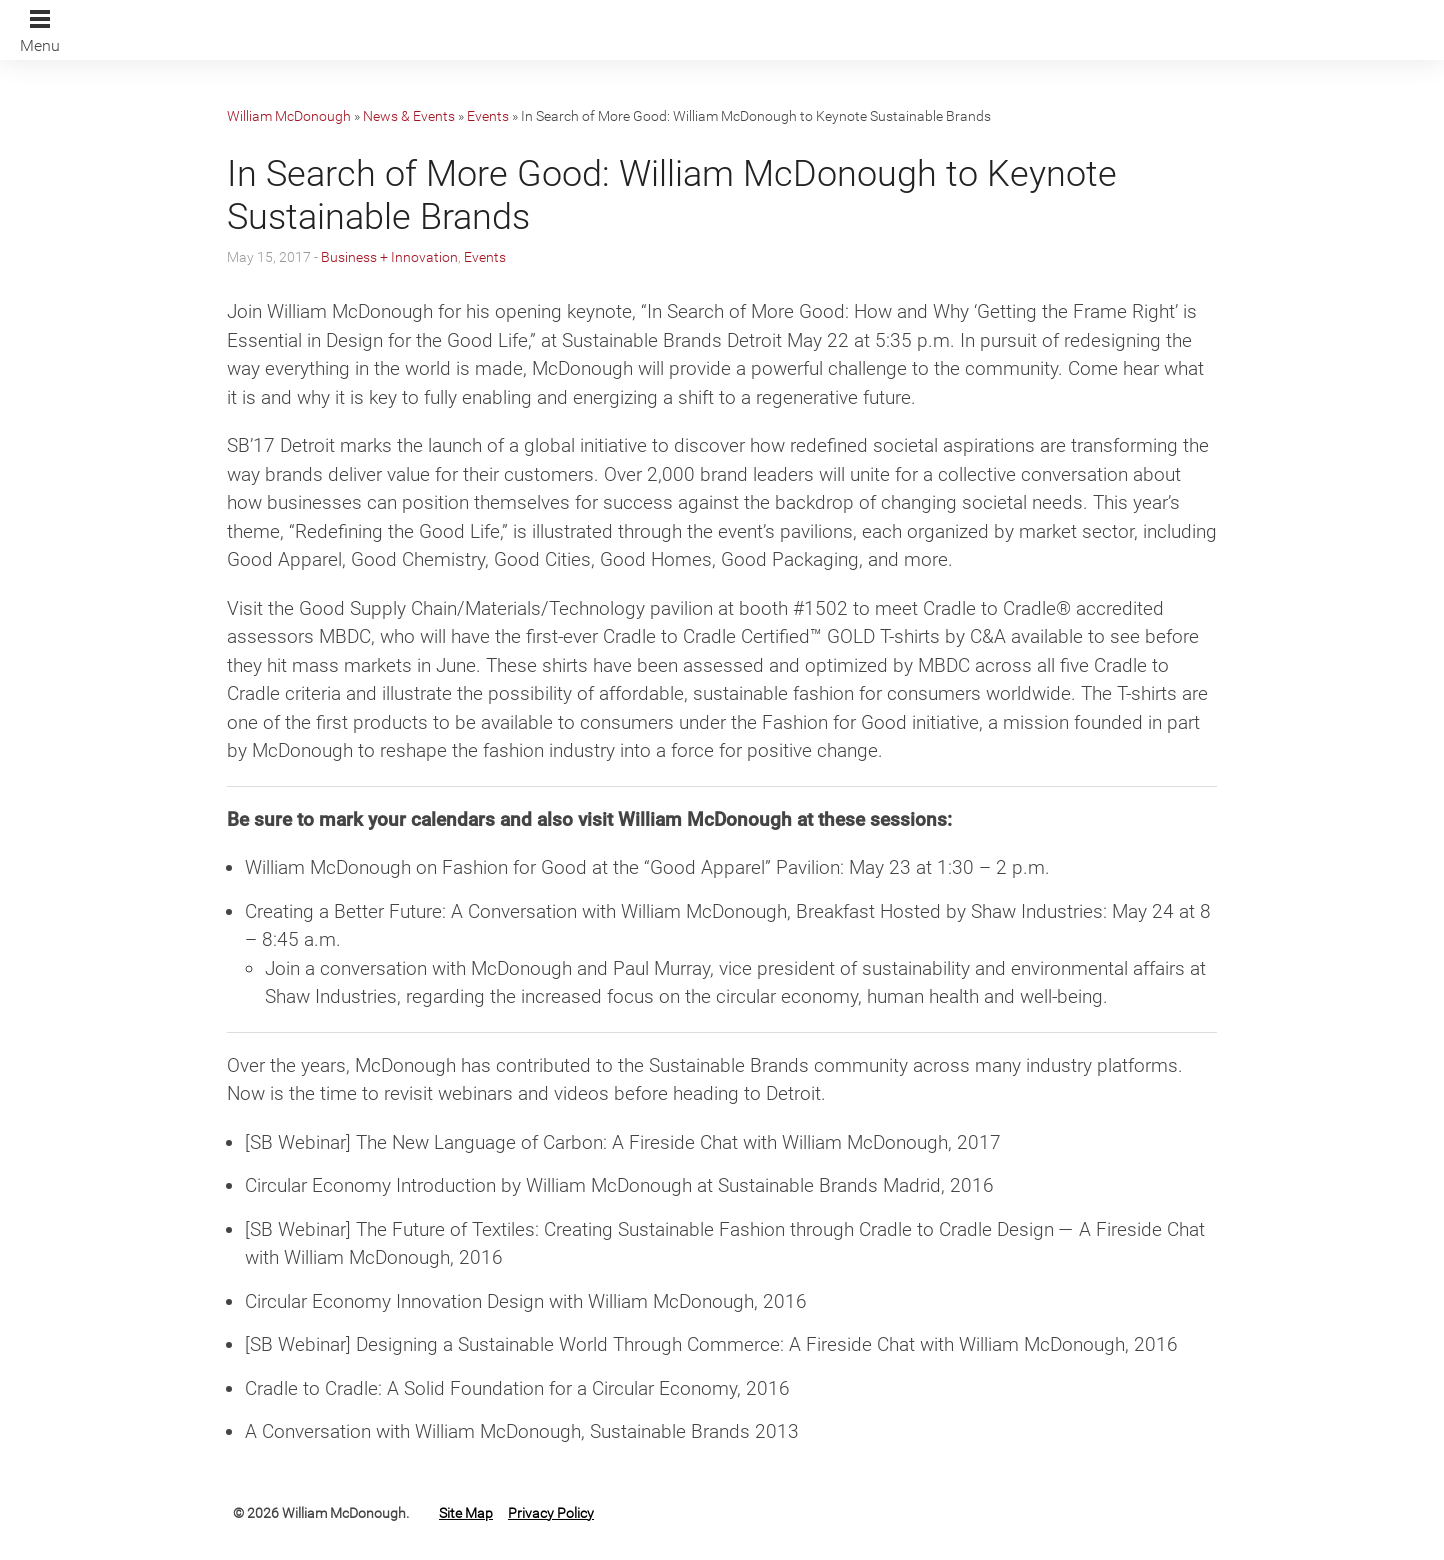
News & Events (409, 116)
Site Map (466, 1513)
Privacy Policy (551, 1513)
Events (488, 116)
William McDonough (289, 116)
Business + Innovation (389, 257)
